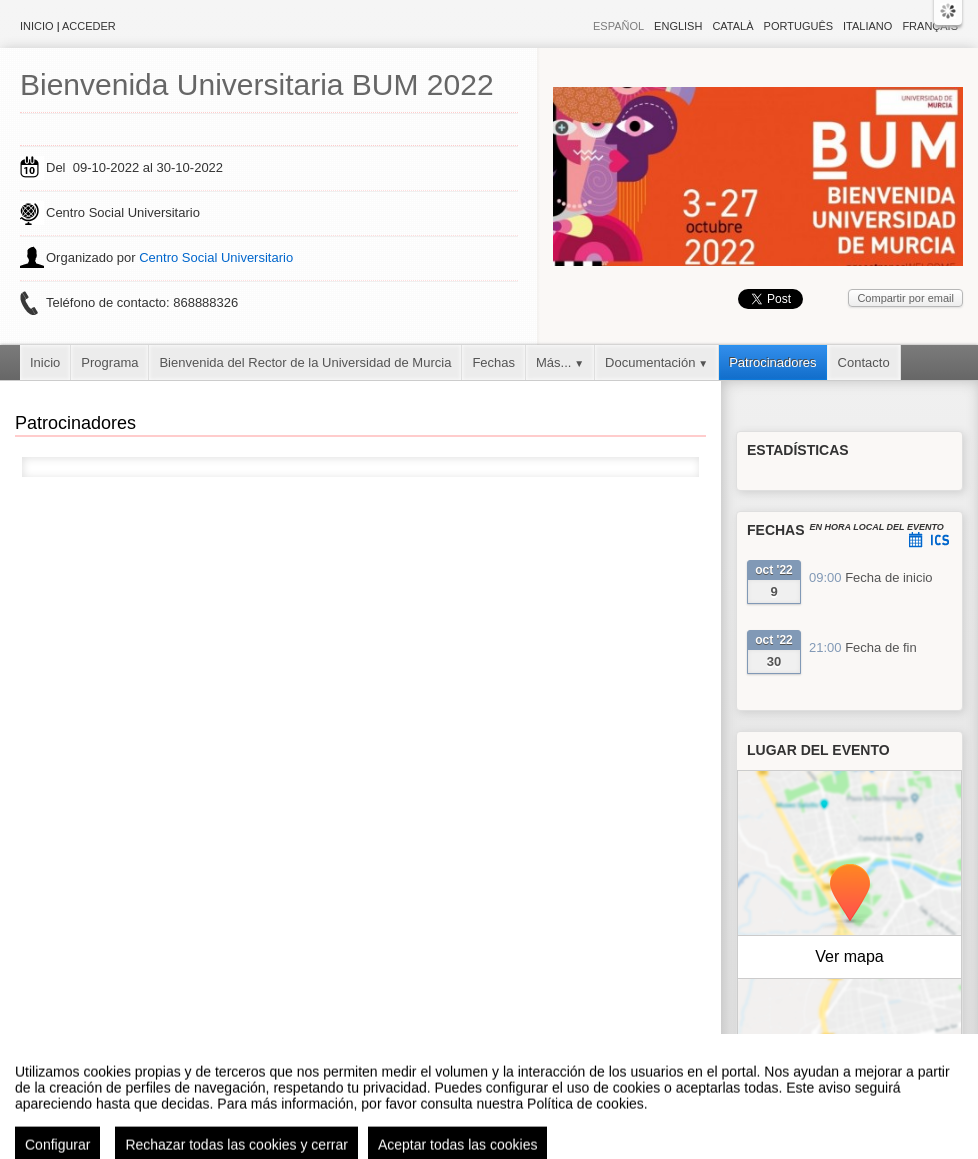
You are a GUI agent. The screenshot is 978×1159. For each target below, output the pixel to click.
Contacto (864, 362)
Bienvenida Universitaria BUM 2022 (257, 84)
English (678, 26)
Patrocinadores (772, 362)
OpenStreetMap (875, 1062)
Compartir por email (905, 298)
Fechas (493, 362)
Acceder (89, 26)
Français (930, 26)
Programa (109, 362)
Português (798, 26)
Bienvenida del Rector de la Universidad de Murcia (305, 362)
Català (732, 26)
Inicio (37, 26)
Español (618, 26)
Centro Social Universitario (216, 257)
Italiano (867, 26)
